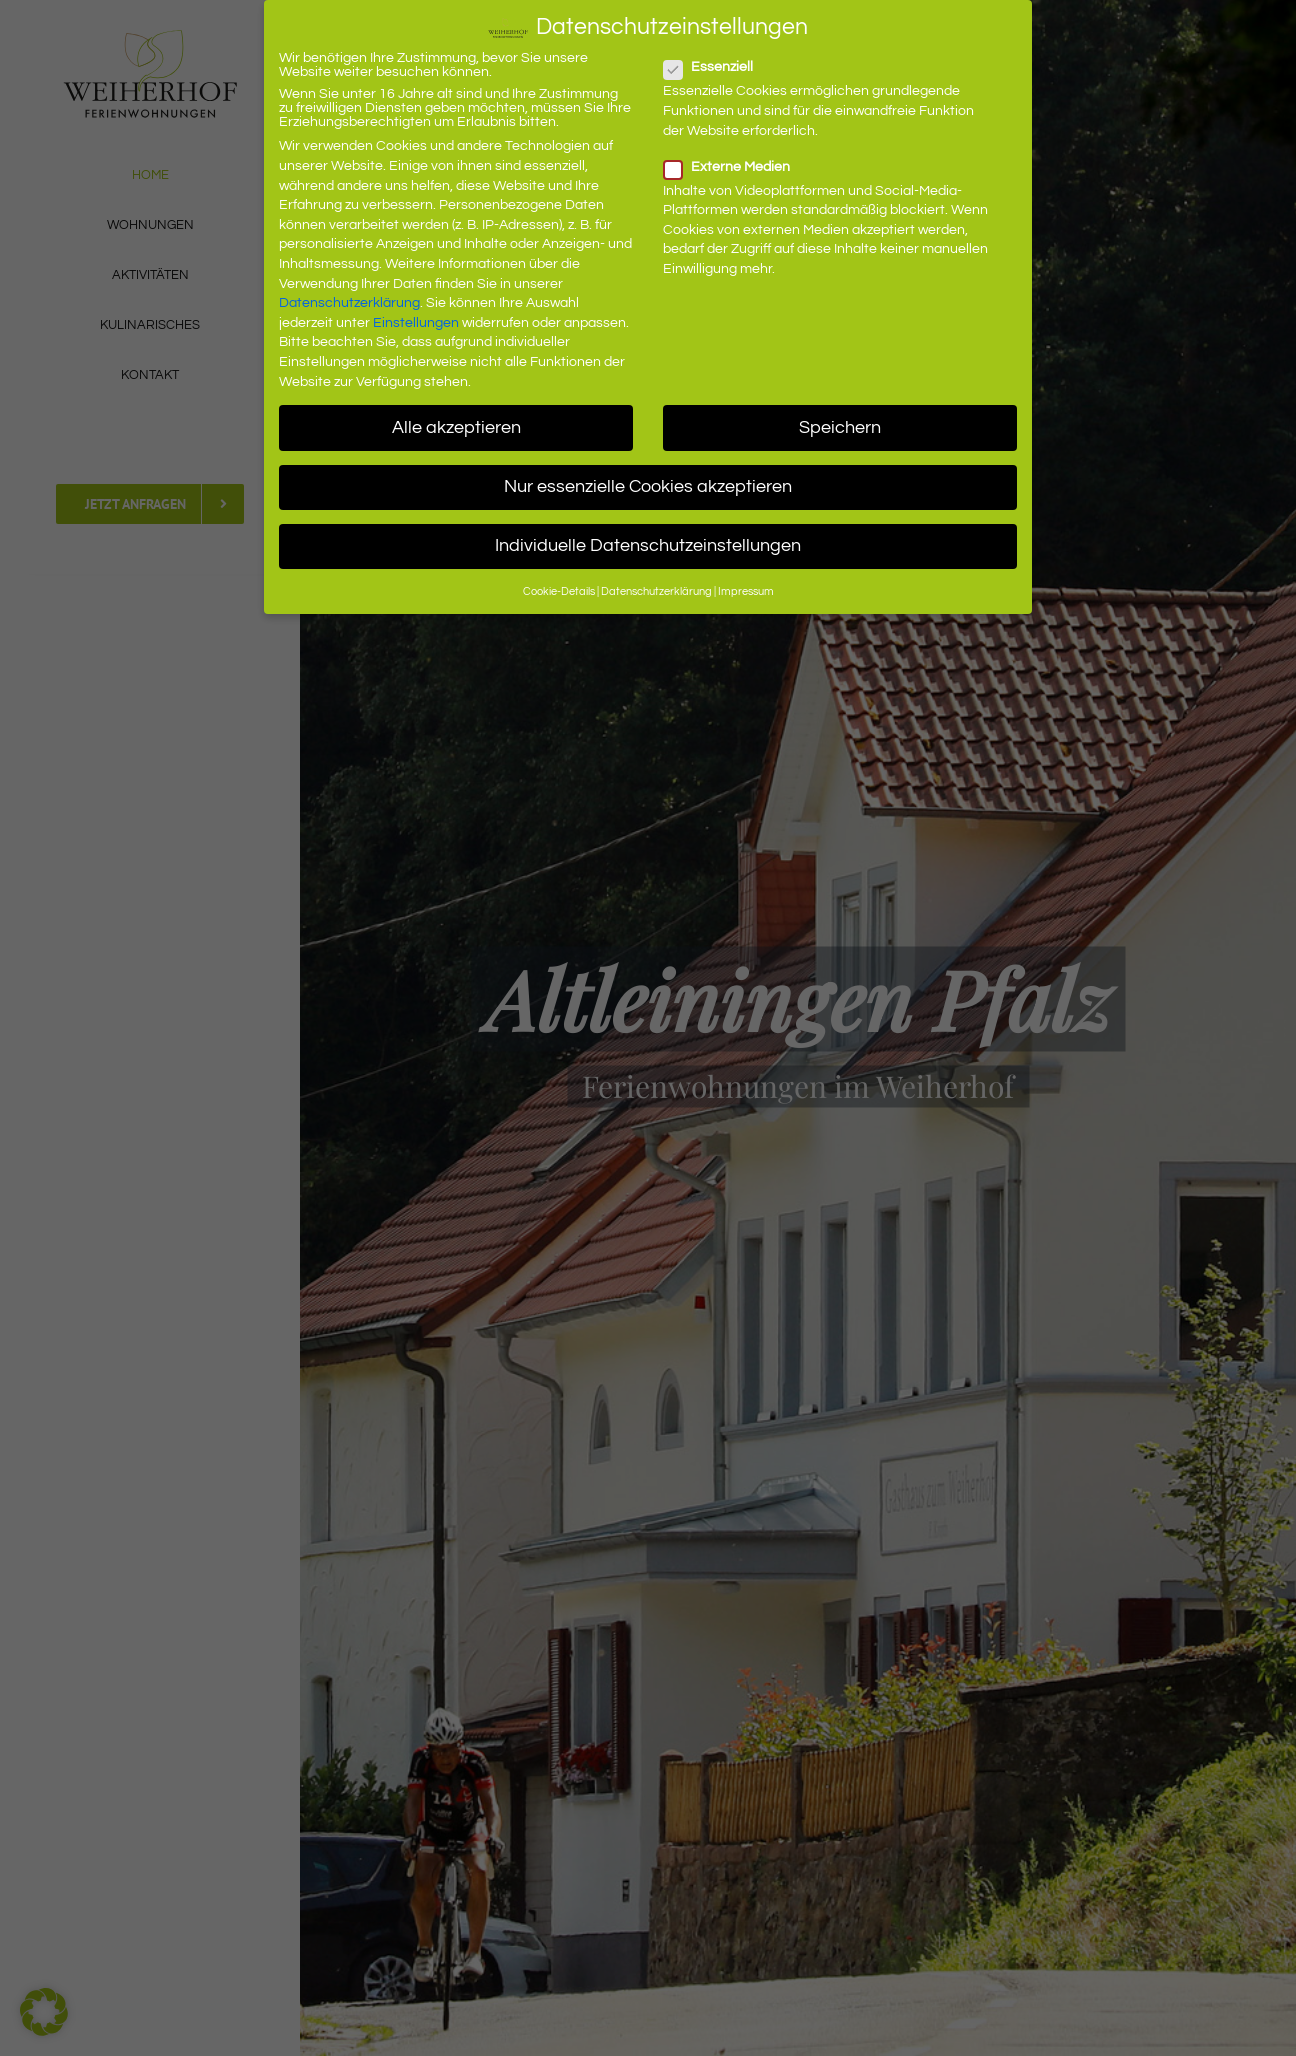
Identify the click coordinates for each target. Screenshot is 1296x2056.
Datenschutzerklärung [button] (656, 591)
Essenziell (716, 67)
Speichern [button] (840, 428)
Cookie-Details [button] (559, 591)
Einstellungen (416, 323)
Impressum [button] (746, 591)
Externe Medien (735, 167)
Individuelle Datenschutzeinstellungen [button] (648, 546)
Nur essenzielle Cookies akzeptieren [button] (648, 487)
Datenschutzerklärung (349, 303)
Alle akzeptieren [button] (456, 428)
